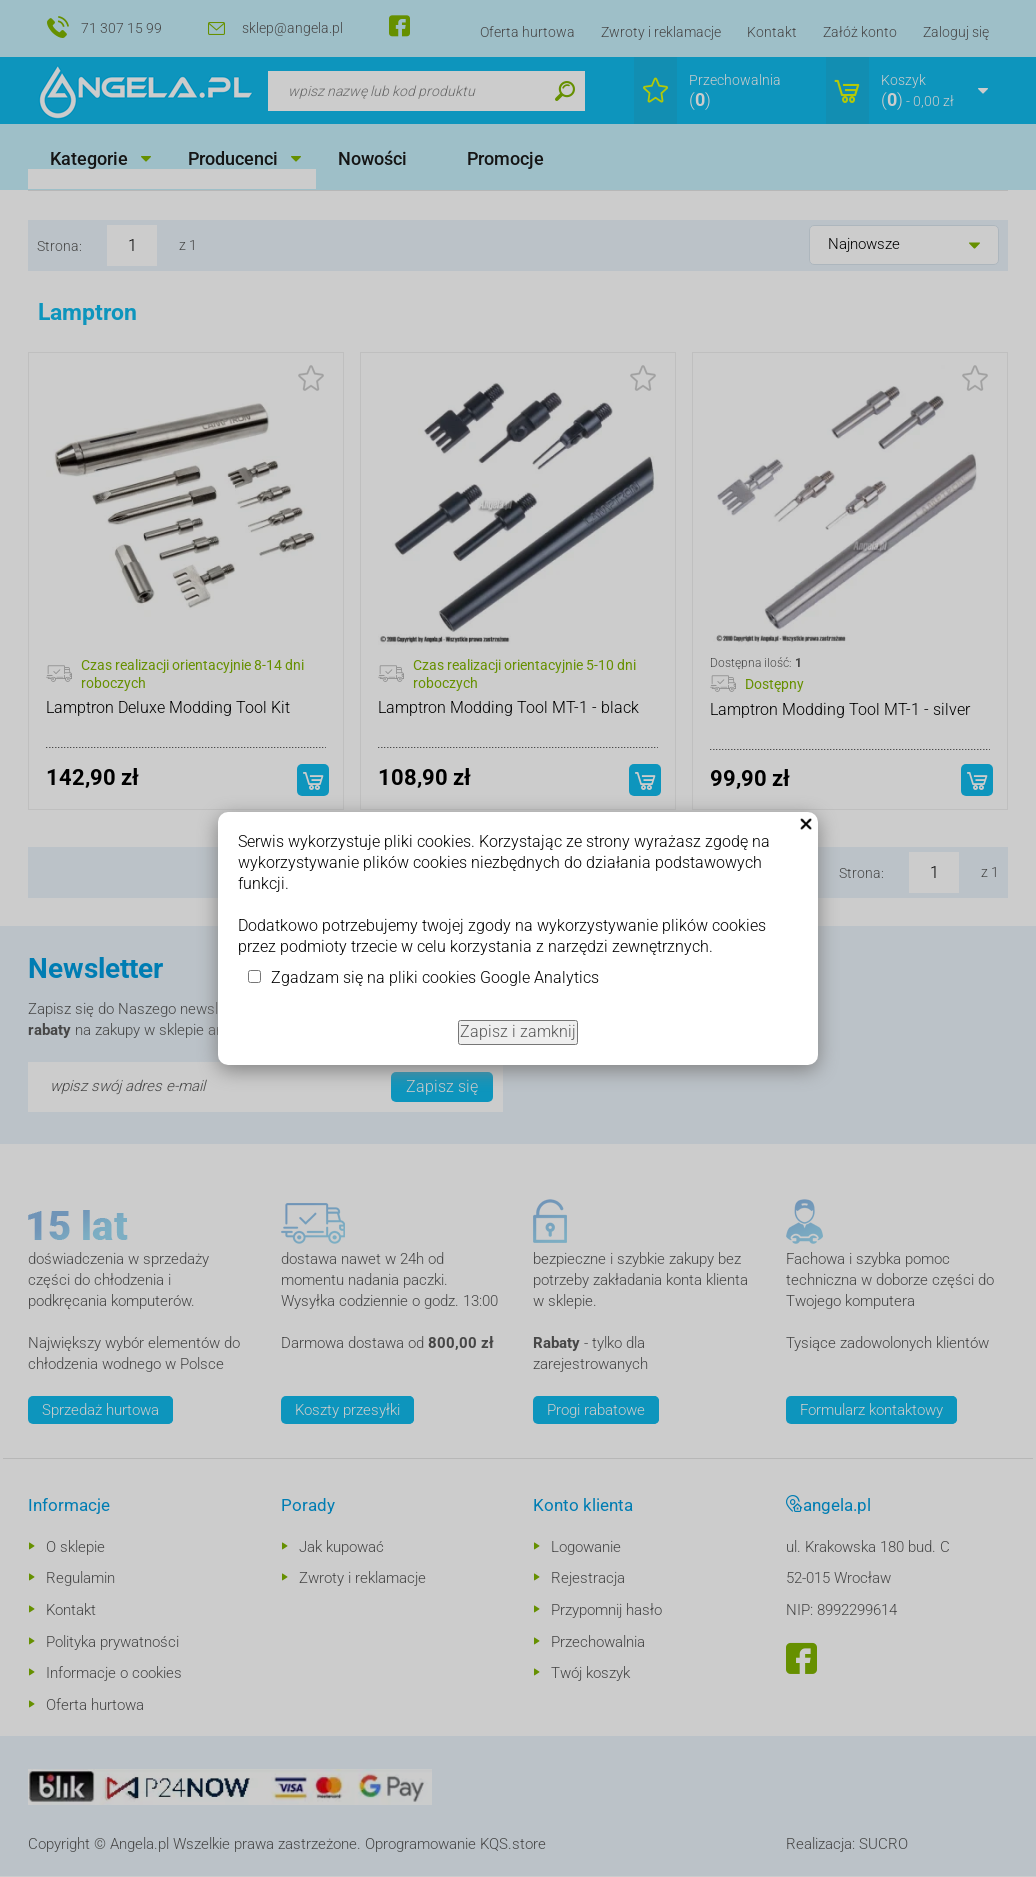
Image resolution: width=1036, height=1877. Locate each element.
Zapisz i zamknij (518, 1031)
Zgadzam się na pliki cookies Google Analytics (435, 977)
